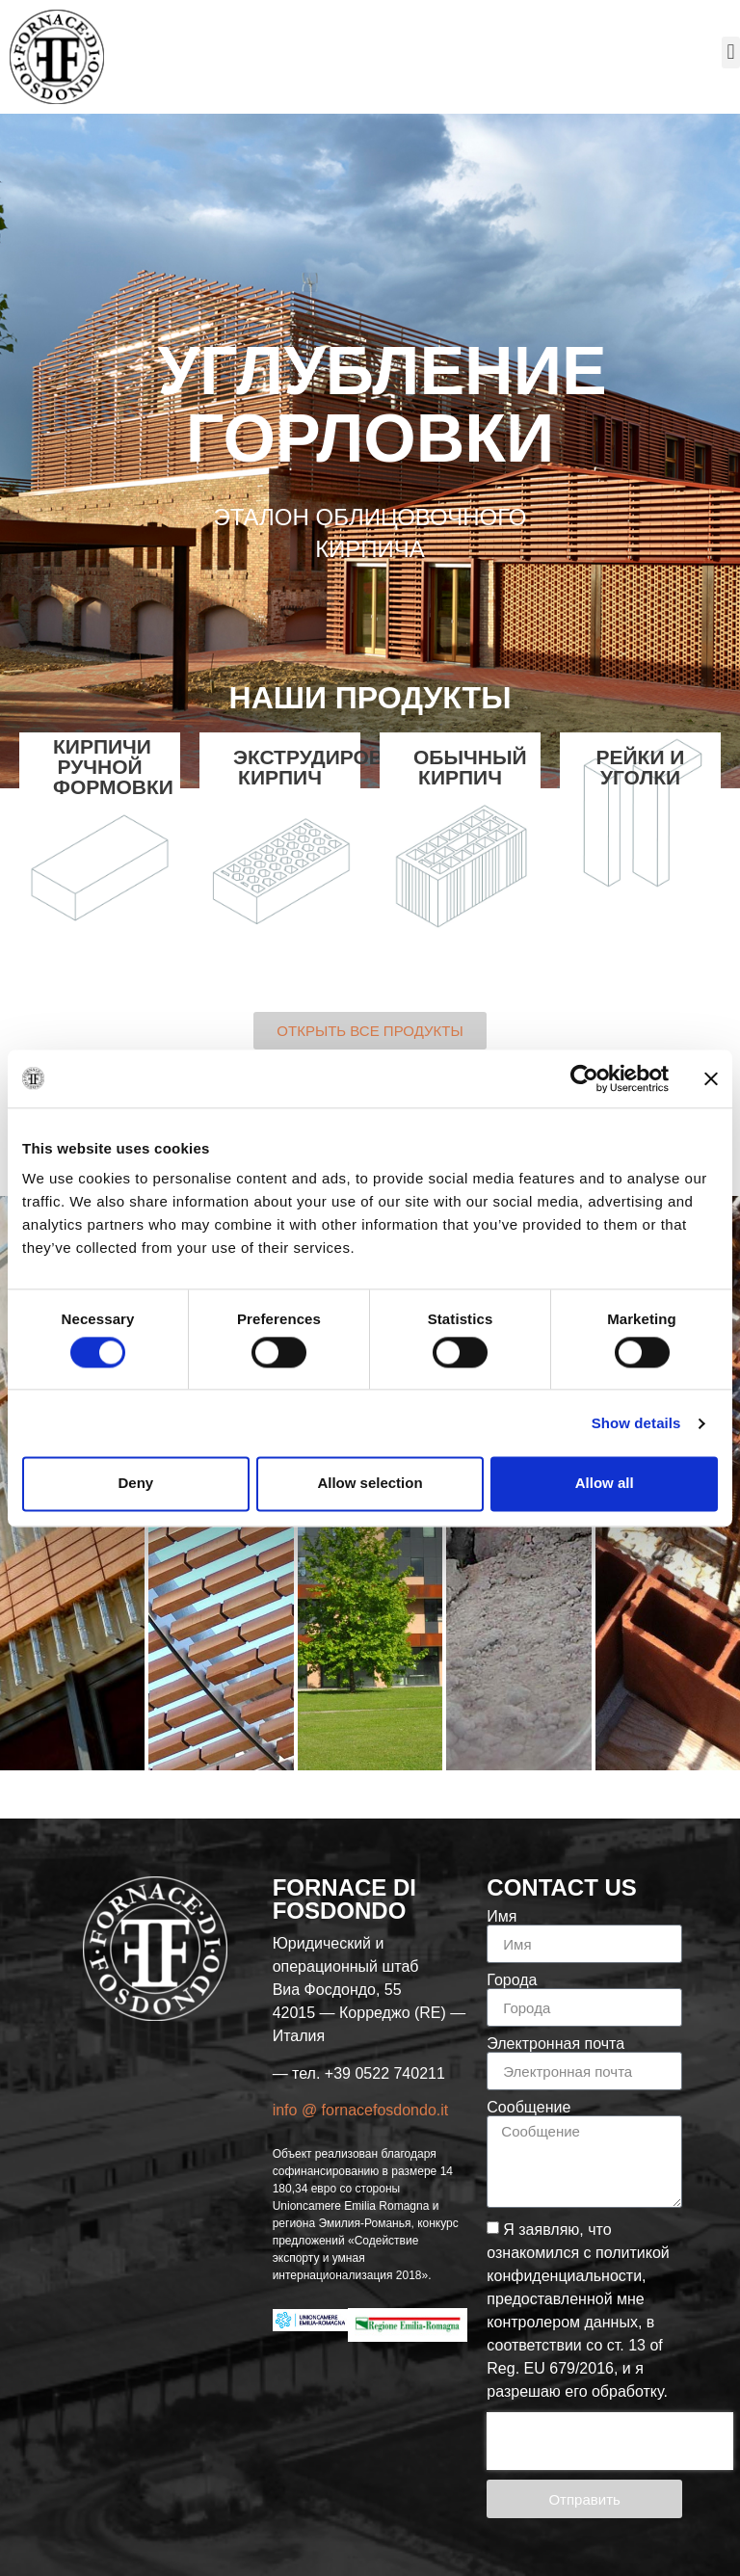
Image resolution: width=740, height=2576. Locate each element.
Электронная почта (555, 2044)
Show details (636, 1423)
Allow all (604, 1483)
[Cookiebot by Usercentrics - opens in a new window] (584, 1078)
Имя (501, 1917)
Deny (135, 1483)
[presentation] (610, 2441)
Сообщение (528, 2107)
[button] (731, 52)
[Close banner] (711, 1078)
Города (512, 1980)
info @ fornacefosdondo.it (361, 2110)
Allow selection (369, 1483)
